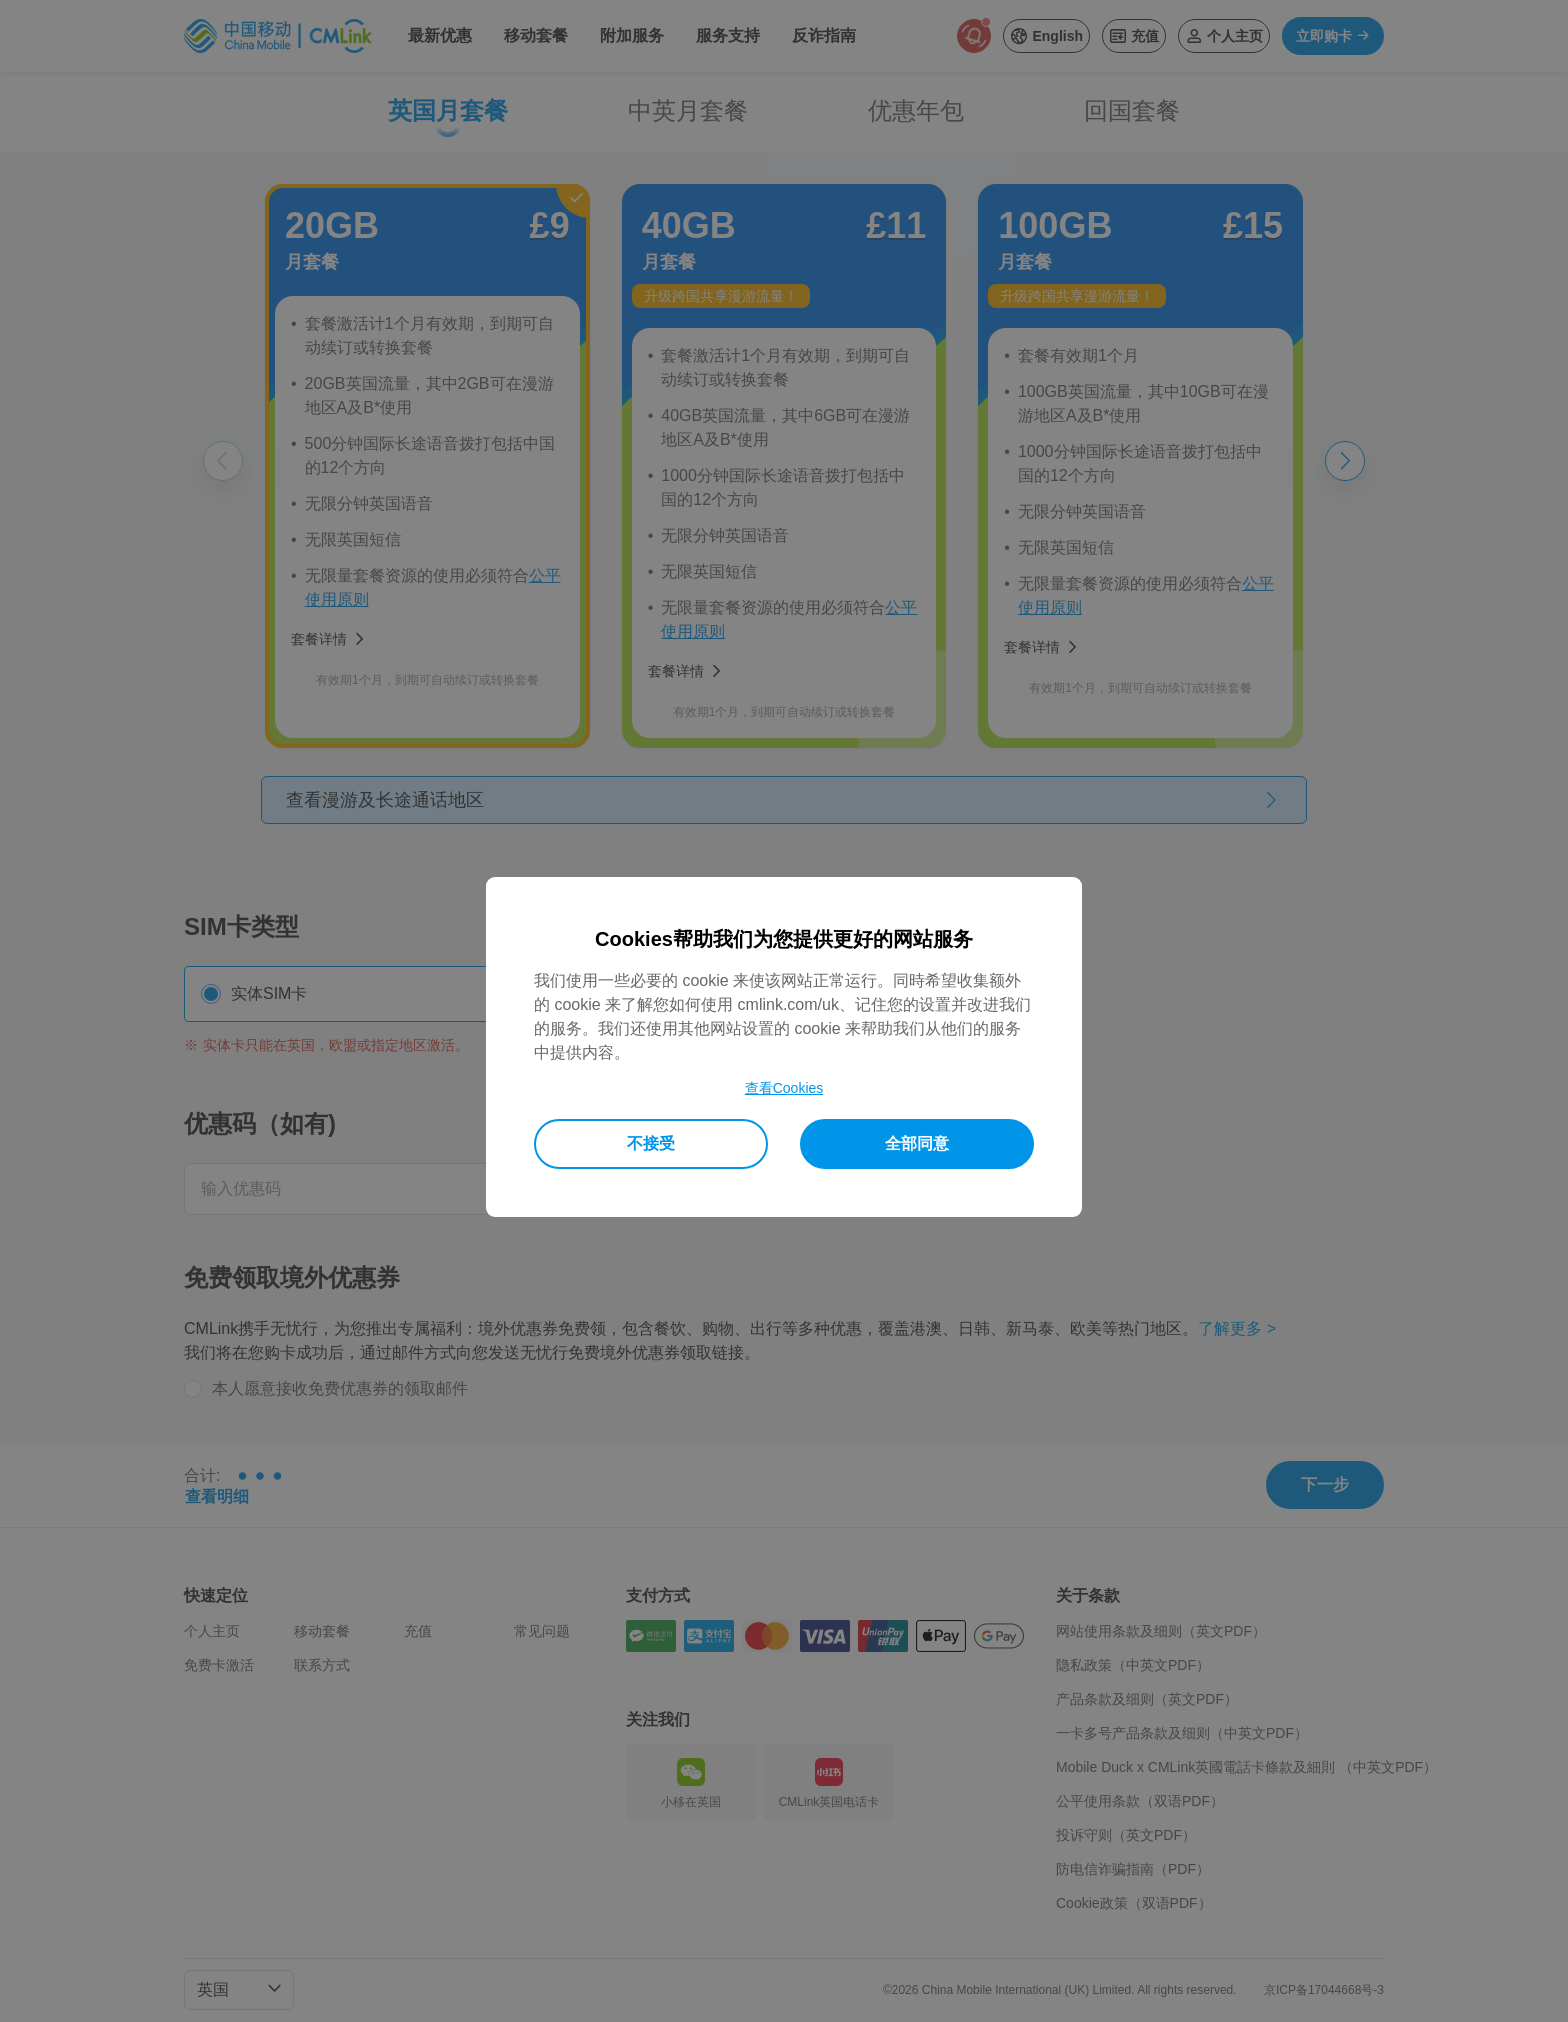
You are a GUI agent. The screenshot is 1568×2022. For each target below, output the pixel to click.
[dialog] (784, 1047)
